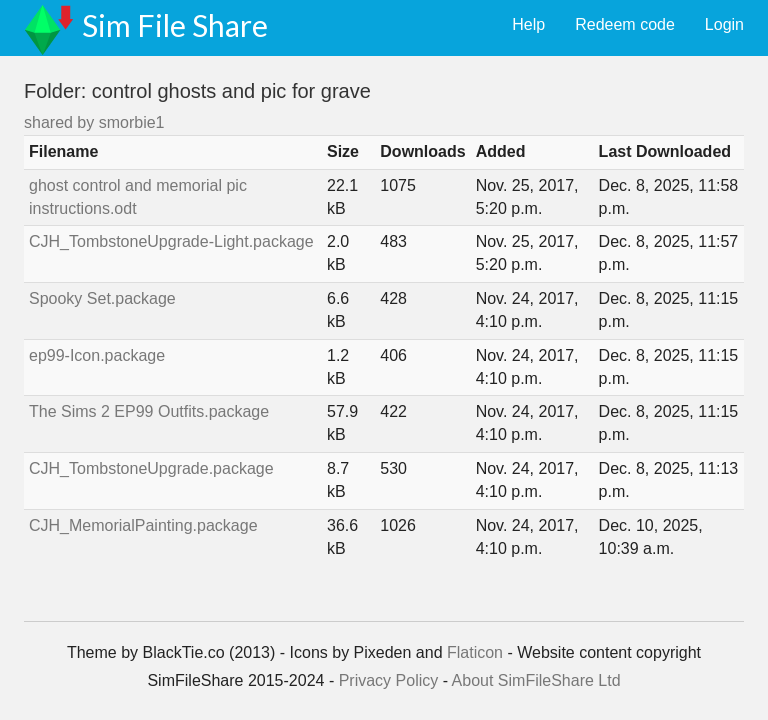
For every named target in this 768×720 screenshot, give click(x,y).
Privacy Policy (389, 680)
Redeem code (625, 24)
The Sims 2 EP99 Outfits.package (149, 411)
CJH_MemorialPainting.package (143, 525)
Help (528, 24)
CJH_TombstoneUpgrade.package (151, 468)
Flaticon (475, 652)
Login (724, 24)
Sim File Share (175, 25)
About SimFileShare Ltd (536, 680)
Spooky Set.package (102, 298)
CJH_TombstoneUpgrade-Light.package (171, 241)
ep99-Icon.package (97, 355)
